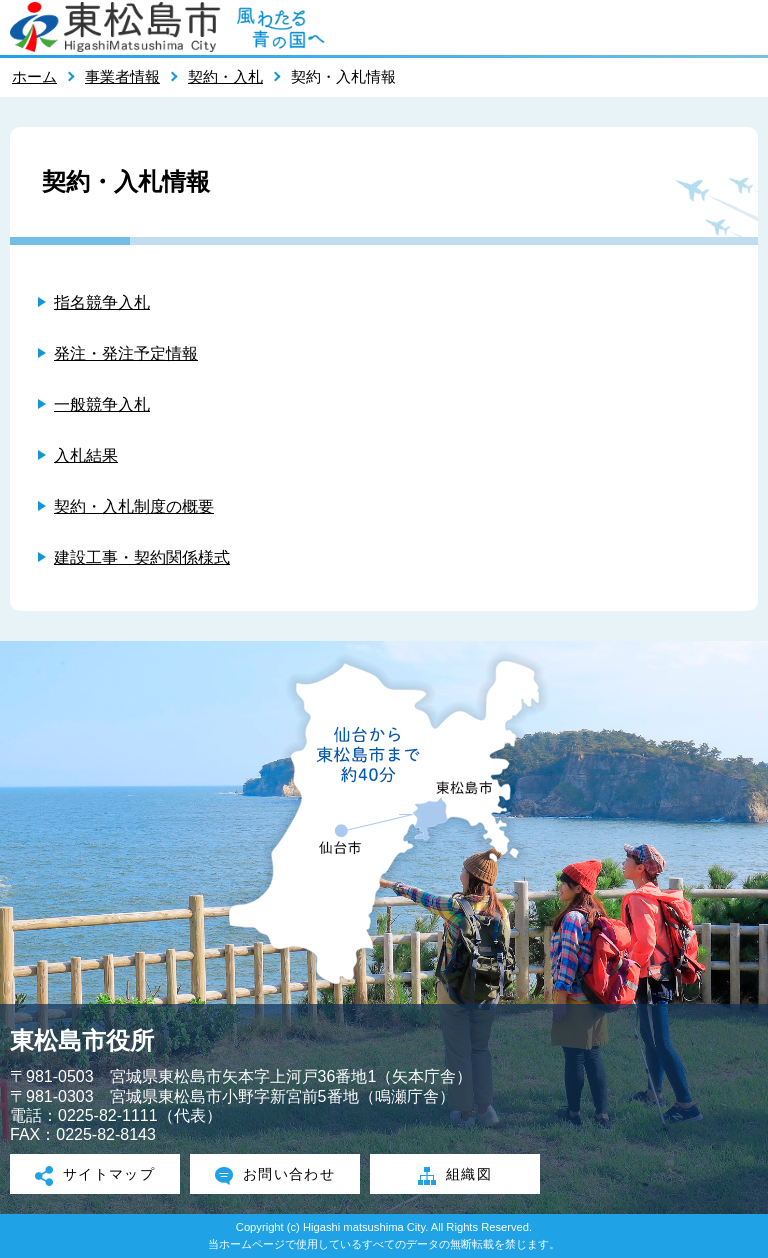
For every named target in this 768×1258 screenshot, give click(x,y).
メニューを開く (743, 27)
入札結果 (86, 455)
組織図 (455, 1176)
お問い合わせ (275, 1176)
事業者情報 (122, 76)
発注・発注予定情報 (126, 353)
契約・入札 (225, 76)
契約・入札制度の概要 (134, 506)
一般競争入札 (102, 404)
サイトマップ (95, 1176)
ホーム (34, 76)
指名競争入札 (102, 302)
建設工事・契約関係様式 (142, 557)
